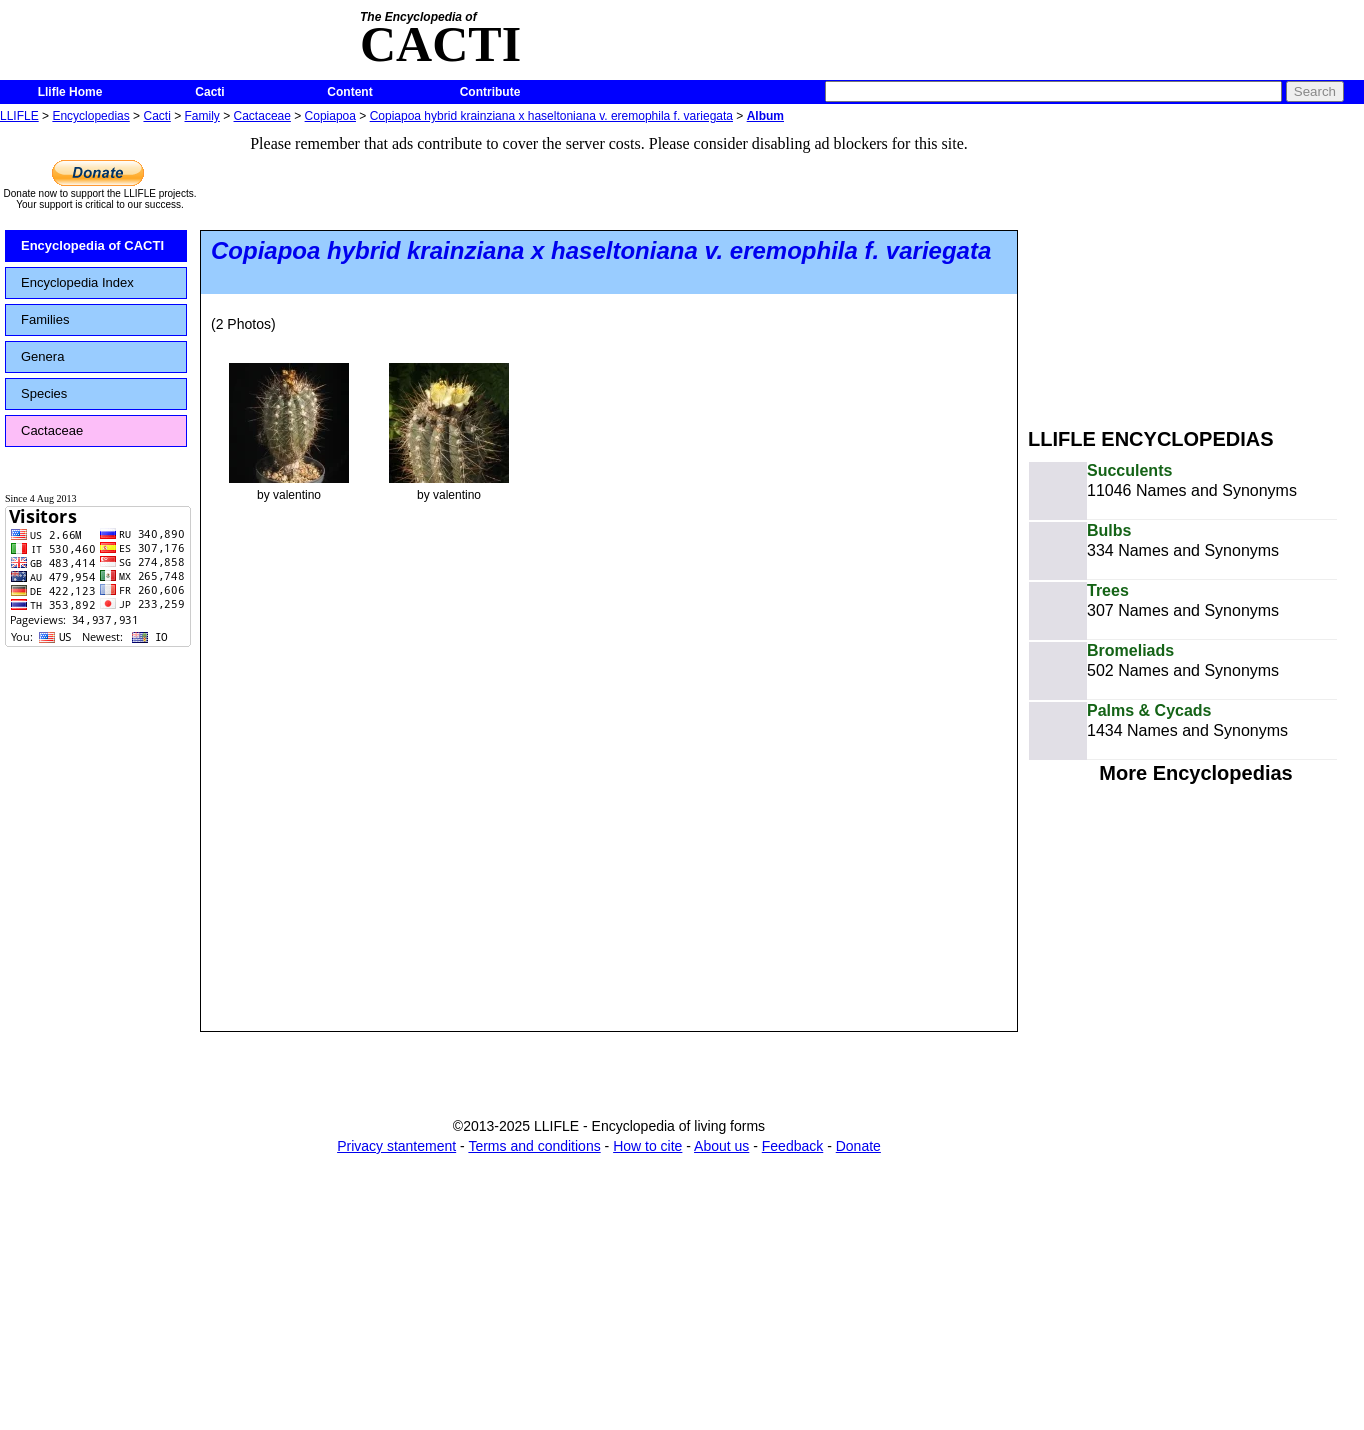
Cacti (209, 92)
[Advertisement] (1196, 268)
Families (45, 319)
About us (721, 1146)
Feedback (792, 1146)
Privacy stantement (396, 1146)
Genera (42, 356)
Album (765, 116)
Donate (858, 1146)
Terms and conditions (534, 1146)
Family (202, 116)
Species (44, 393)
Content (349, 92)
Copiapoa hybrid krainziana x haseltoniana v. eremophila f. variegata (551, 116)
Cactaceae (262, 116)
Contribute (490, 92)
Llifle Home (70, 92)
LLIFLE (19, 116)
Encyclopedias (90, 116)
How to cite (647, 1146)
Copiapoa (330, 116)
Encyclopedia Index (77, 282)
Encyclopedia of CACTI (92, 245)
